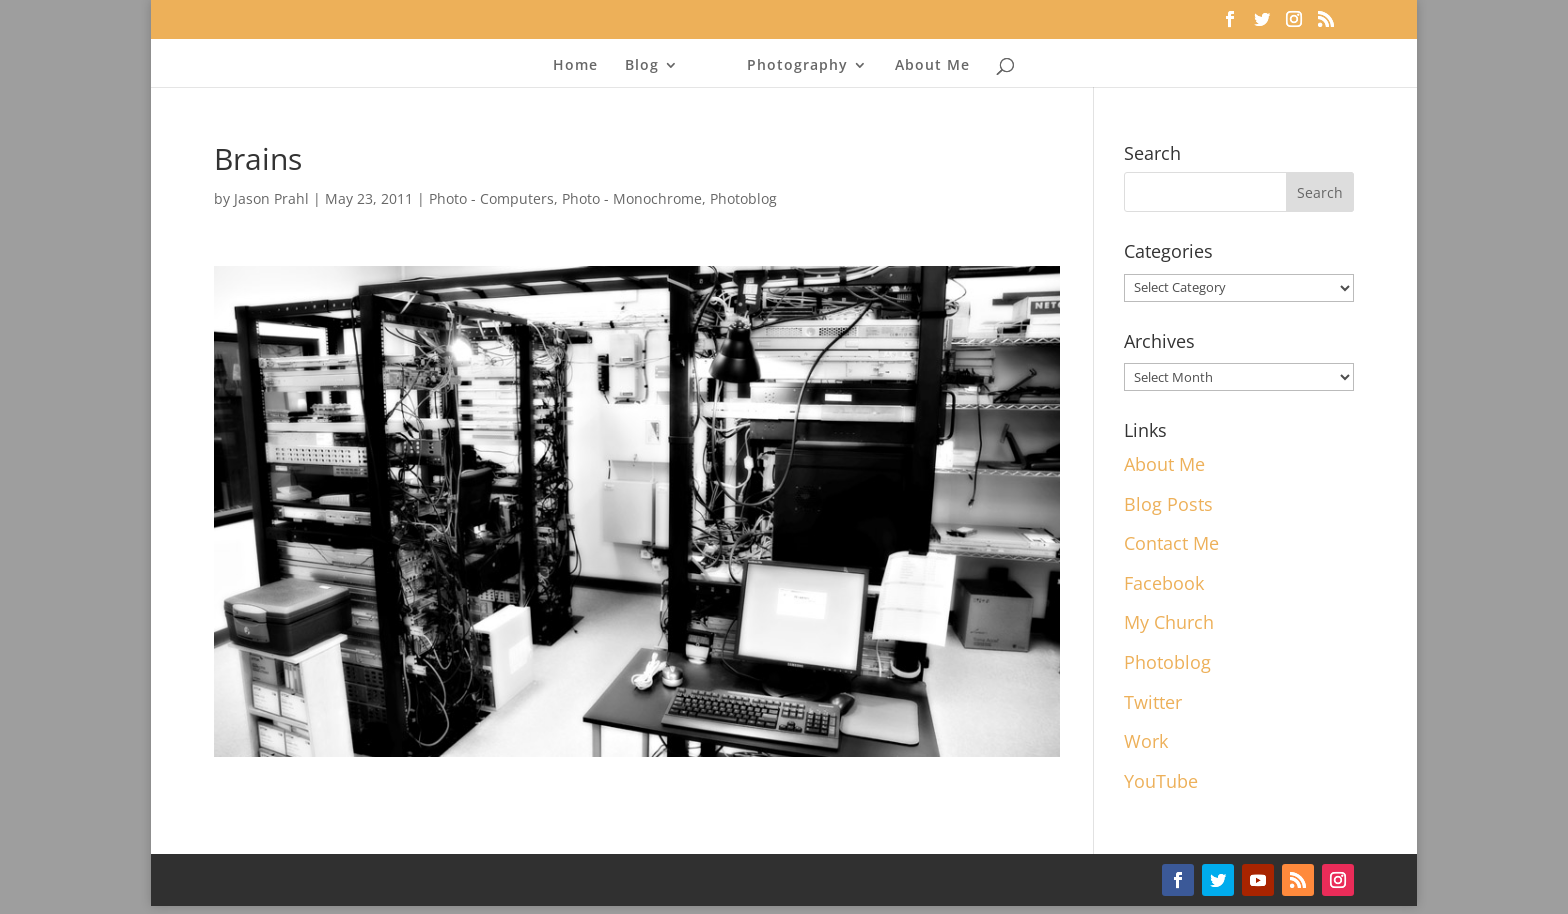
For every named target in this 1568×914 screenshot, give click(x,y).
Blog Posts (1168, 504)
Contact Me (1171, 543)
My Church (1169, 622)
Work (1146, 741)
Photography (797, 66)
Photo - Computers (491, 198)
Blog (642, 66)
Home (575, 66)
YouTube (1161, 781)
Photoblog (743, 198)
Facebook (1164, 583)
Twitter (1153, 702)
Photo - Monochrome (632, 198)
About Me (932, 66)
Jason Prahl (271, 198)
